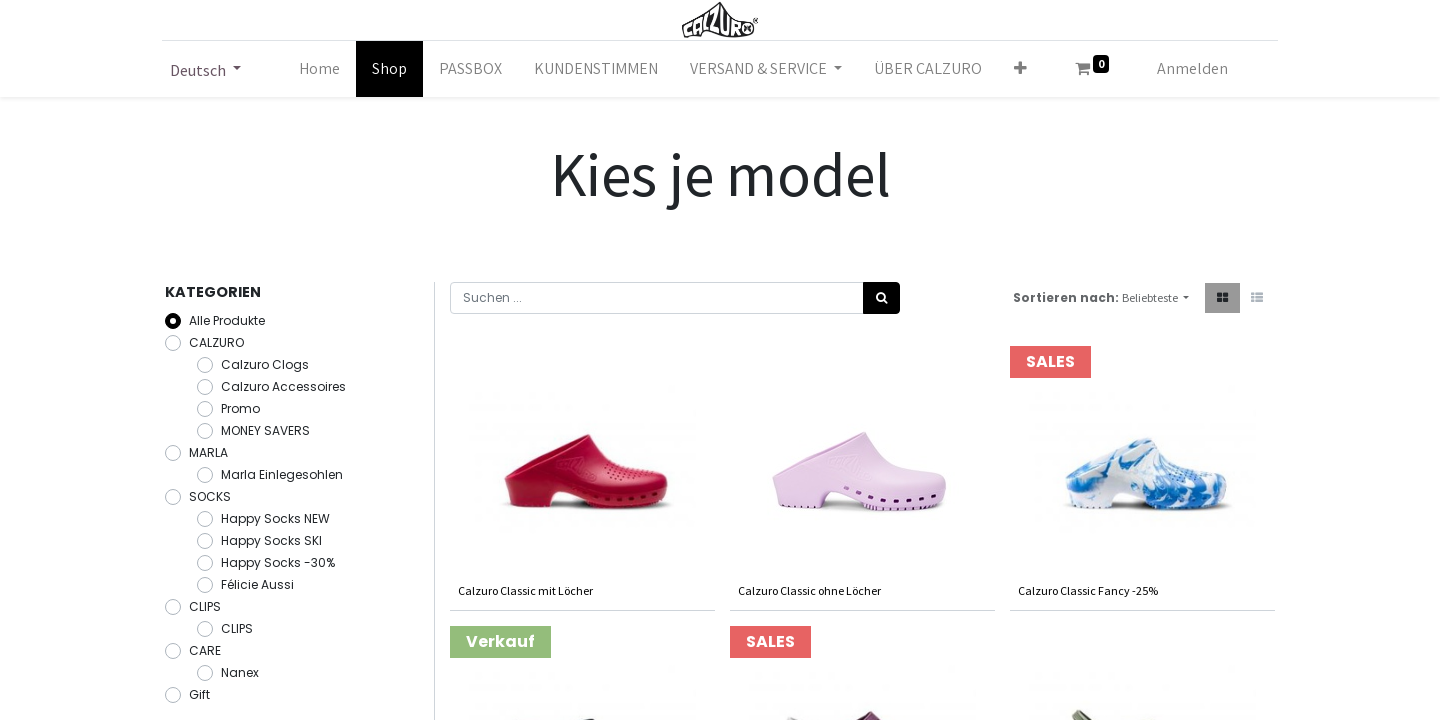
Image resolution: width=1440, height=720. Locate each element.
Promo (240, 408)
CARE (205, 650)
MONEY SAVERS (265, 430)
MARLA (208, 452)
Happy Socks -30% (278, 562)
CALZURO (216, 342)
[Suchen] (881, 298)
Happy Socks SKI (271, 540)
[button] (1020, 69)
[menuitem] (319, 69)
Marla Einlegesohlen (282, 474)
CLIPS (205, 606)
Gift (199, 694)
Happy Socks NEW (275, 518)
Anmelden (1192, 68)
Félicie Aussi (257, 584)
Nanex (240, 672)
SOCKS (210, 496)
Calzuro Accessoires (283, 386)
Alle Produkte (227, 320)
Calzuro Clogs (265, 364)
